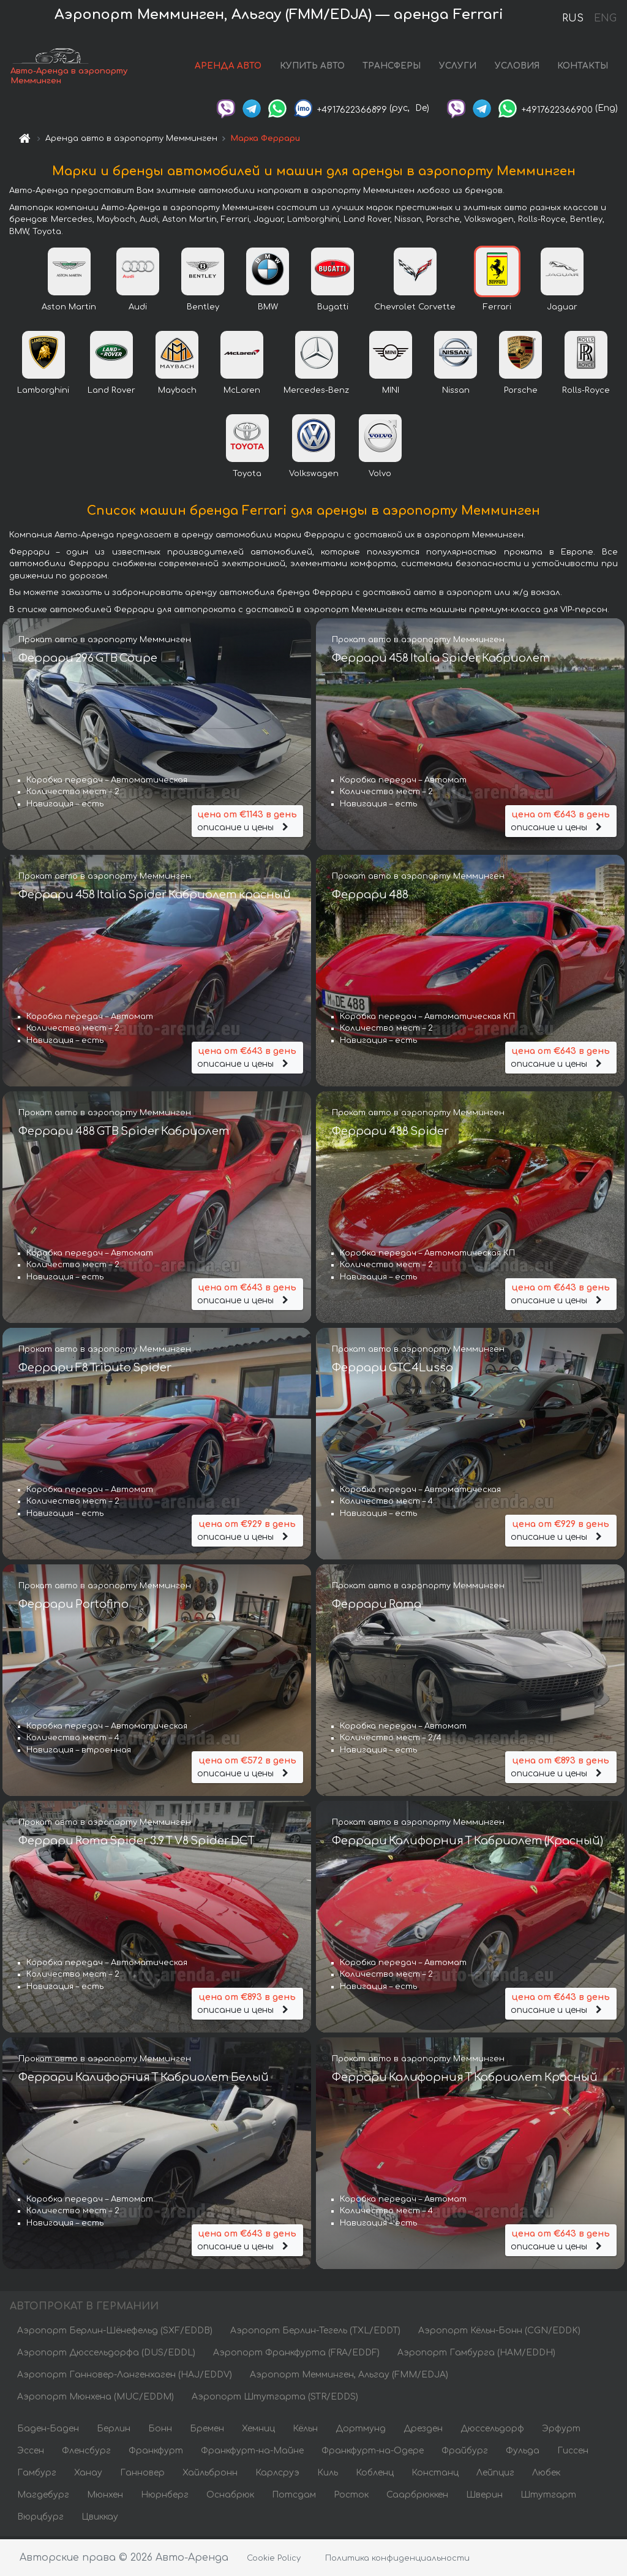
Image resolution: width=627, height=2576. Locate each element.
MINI (390, 392)
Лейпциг (495, 2475)
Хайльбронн (210, 2475)
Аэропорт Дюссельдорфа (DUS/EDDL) (106, 2355)
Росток (351, 2497)
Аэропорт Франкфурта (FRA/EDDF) (296, 2355)
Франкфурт (156, 2453)
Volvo (380, 476)
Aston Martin (69, 309)
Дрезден (423, 2431)
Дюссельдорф (492, 2431)
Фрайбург (464, 2453)
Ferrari (497, 309)
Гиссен (572, 2453)
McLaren (241, 392)
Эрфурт (561, 2431)
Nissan (456, 392)
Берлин (113, 2431)
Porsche (521, 392)
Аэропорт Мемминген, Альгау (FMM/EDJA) (349, 2377)
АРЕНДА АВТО (228, 67)
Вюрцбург (40, 2519)
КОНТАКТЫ (582, 67)
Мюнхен (105, 2497)
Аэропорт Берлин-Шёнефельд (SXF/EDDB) (114, 2333)
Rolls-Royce (586, 392)
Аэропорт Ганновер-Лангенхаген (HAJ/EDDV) (124, 2377)
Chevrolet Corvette (415, 309)
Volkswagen (314, 476)
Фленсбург (86, 2453)
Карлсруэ (277, 2475)
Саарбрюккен (417, 2497)
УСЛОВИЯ (517, 67)
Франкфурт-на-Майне (252, 2453)
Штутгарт (548, 2497)
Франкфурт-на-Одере (372, 2453)
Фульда (522, 2453)
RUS (573, 18)
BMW (268, 309)
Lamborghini (43, 392)
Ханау (88, 2475)
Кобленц (375, 2475)
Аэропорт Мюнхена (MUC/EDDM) (95, 2399)
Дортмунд (361, 2431)
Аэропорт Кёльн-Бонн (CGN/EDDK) (499, 2333)
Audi (138, 309)
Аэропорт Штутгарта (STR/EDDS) (275, 2399)
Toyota (247, 476)
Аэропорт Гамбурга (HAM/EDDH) (476, 2355)
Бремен (207, 2431)
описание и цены (247, 820)
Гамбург (36, 2475)
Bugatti (332, 309)
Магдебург (43, 2497)
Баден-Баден (48, 2431)
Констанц (435, 2475)
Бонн (160, 2431)
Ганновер (142, 2475)
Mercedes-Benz (316, 392)
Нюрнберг (165, 2497)
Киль (327, 2475)
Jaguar (562, 309)
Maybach (177, 392)
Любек (546, 2475)
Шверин (484, 2497)
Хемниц (258, 2431)
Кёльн (305, 2431)
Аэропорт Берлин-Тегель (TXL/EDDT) (315, 2333)
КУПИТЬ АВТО (312, 67)
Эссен (30, 2453)
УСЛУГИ (457, 67)
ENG (605, 18)
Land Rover (111, 392)
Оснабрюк (230, 2497)
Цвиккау (99, 2519)
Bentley (203, 309)
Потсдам (294, 2497)
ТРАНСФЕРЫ (391, 67)
